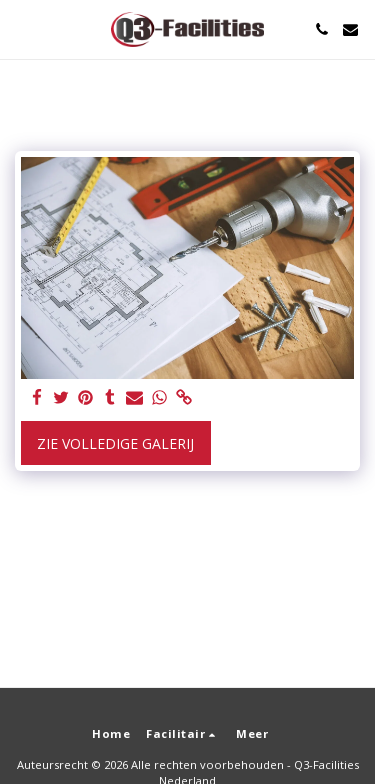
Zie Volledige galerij (115, 443)
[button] (22, 28)
